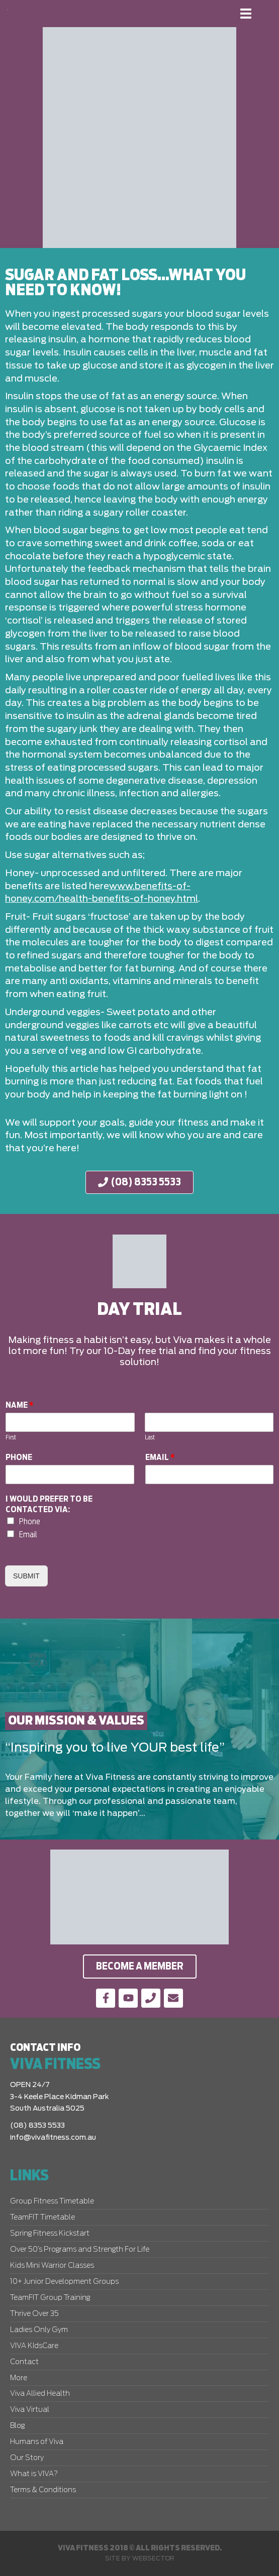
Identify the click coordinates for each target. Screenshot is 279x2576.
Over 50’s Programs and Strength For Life (79, 2249)
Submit (26, 1576)
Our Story (27, 2458)
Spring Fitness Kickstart (49, 2233)
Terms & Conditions (43, 2490)
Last (150, 1437)
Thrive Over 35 (34, 2313)
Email (160, 1457)
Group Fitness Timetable (52, 2201)
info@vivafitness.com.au (53, 2137)
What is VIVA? (34, 2474)
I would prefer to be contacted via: (49, 1504)
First (11, 1437)
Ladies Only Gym (39, 2330)
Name (20, 1405)
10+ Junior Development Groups (64, 2281)
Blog (17, 2425)
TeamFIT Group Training (50, 2297)
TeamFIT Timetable (42, 2217)
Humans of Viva (36, 2441)
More (18, 2378)
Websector (153, 2558)
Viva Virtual (29, 2409)
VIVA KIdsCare (34, 2346)
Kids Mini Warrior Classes (52, 2265)
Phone (19, 1457)
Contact (24, 2362)
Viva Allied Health (40, 2393)
